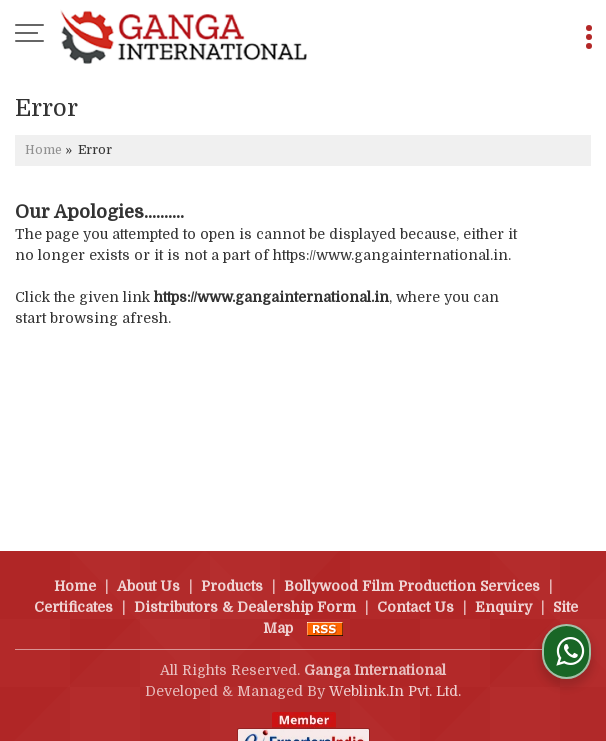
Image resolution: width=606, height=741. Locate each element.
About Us (148, 565)
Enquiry (503, 586)
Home (43, 150)
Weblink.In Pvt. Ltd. (395, 670)
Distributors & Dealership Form (245, 586)
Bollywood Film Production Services (412, 565)
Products (232, 565)
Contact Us (415, 586)
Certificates (73, 586)
